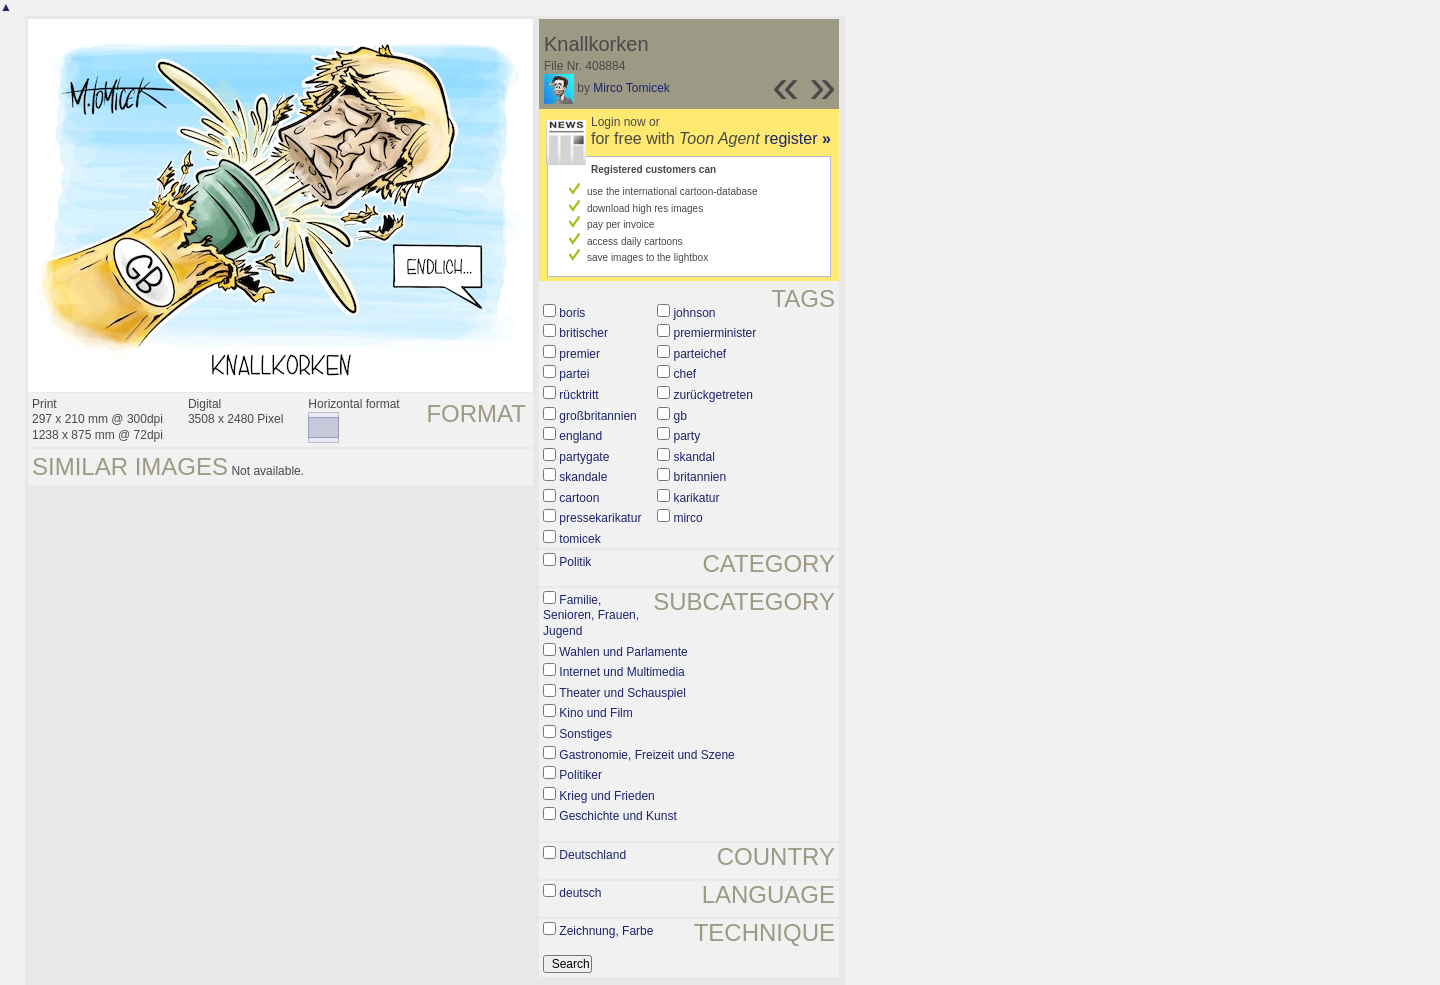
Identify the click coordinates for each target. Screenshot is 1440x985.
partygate (584, 457)
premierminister (714, 333)
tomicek (579, 539)
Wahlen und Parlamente (623, 652)
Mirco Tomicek (631, 88)
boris (572, 313)
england (580, 436)
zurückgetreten (712, 395)
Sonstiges (585, 734)
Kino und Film (595, 713)
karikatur (696, 498)
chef (684, 374)
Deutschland (592, 855)
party (686, 436)
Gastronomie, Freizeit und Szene (646, 755)
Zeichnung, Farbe (606, 931)
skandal (693, 457)
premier (579, 354)
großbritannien (597, 416)
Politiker (580, 775)
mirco (687, 518)
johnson (694, 313)
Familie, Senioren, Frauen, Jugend (591, 615)
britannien (699, 477)
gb (679, 416)
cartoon (579, 498)
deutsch (580, 893)
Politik (575, 562)
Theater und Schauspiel (622, 693)
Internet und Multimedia (621, 672)
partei (574, 374)
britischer (583, 333)
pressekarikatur (600, 518)
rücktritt (578, 395)
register (797, 138)
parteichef (699, 354)
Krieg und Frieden (606, 796)
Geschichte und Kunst (617, 816)
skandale (583, 477)
